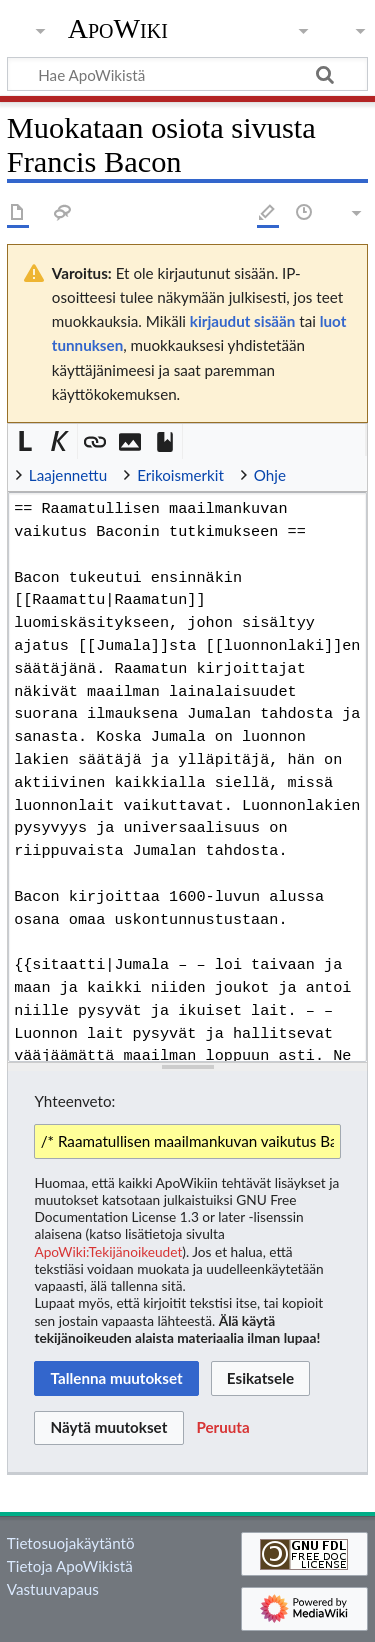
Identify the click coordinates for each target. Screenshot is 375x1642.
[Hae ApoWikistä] (187, 74)
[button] (25, 441)
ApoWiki (118, 29)
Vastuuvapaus (53, 1589)
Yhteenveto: (74, 1101)
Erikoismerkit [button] (180, 475)
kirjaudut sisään (242, 321)
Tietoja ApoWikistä (70, 1566)
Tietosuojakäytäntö (71, 1543)
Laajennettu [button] (68, 475)
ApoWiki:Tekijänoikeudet (108, 1251)
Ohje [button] (270, 475)
